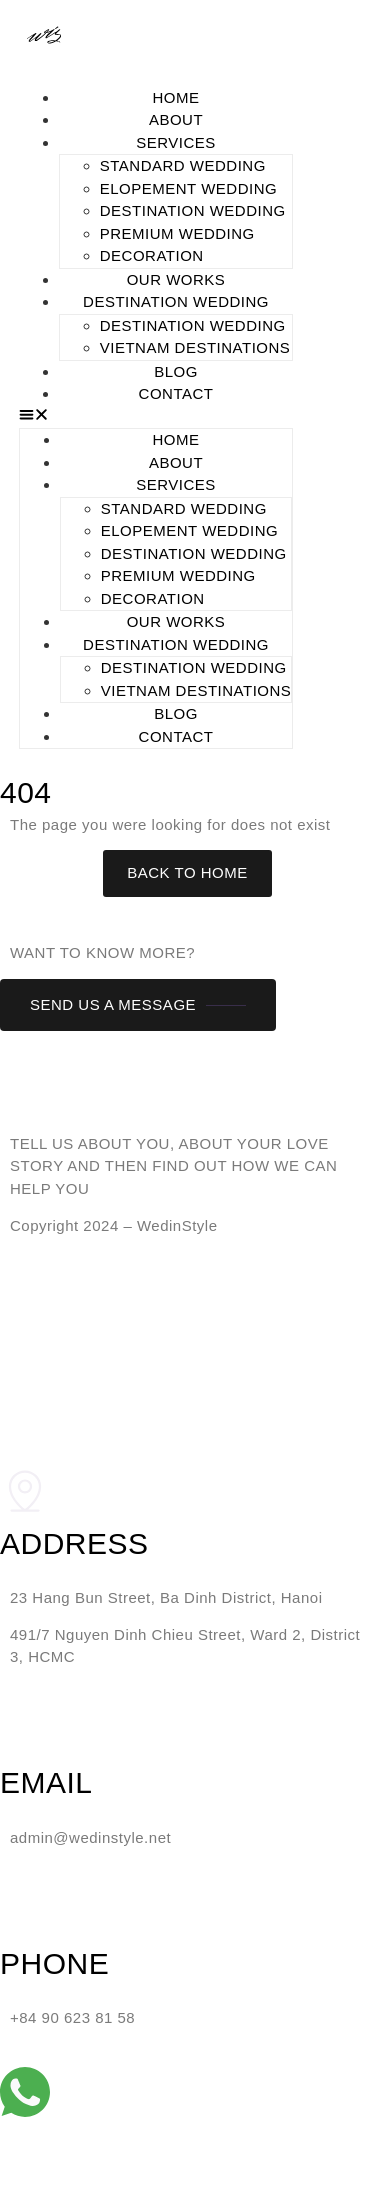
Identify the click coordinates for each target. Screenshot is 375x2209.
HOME (176, 97)
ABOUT (176, 119)
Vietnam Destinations (195, 347)
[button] (156, 417)
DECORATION (152, 255)
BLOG (176, 371)
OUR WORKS (176, 279)
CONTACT (176, 393)
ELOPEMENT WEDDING (188, 188)
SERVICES (176, 142)
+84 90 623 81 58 (72, 2017)
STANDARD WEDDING (183, 165)
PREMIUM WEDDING (177, 233)
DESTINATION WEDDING (193, 210)
